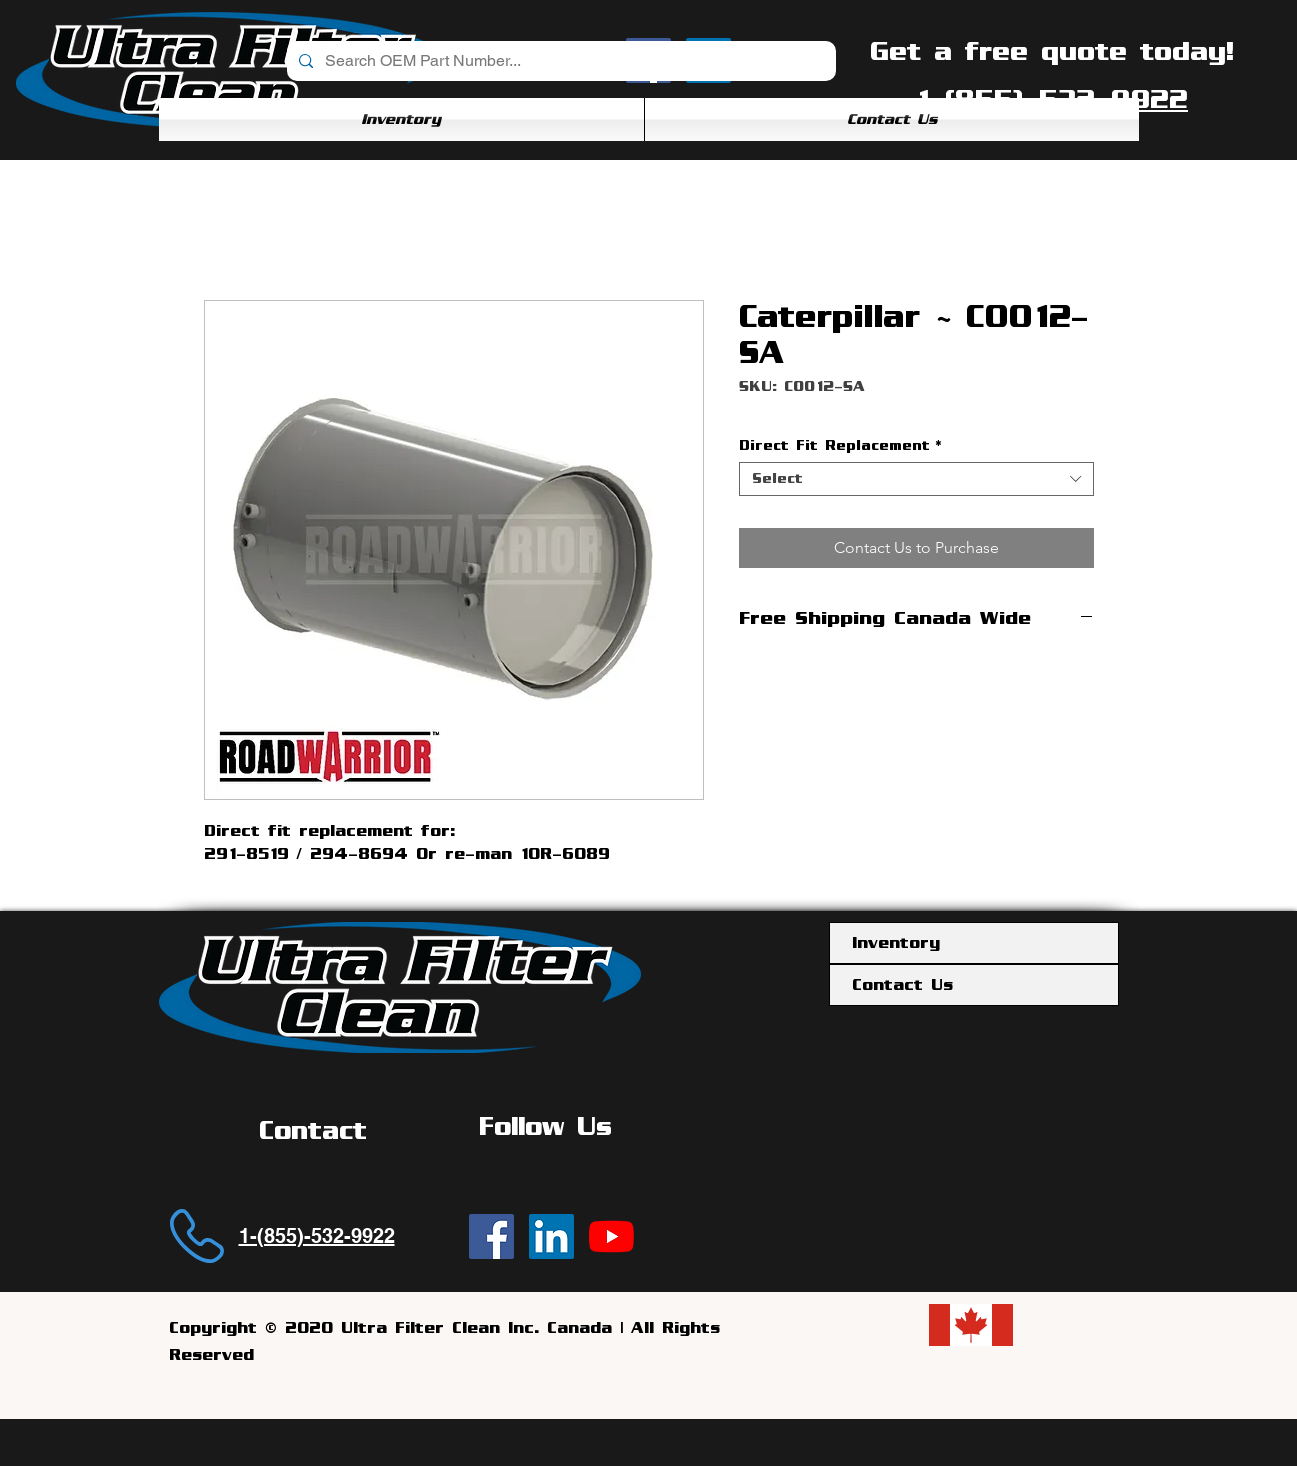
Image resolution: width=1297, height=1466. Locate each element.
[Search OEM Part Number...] (559, 61)
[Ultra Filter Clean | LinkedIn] (551, 1236)
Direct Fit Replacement (840, 445)
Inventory (896, 943)
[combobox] (916, 479)
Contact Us (902, 985)
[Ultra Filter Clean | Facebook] (491, 1236)
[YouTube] (611, 1236)
